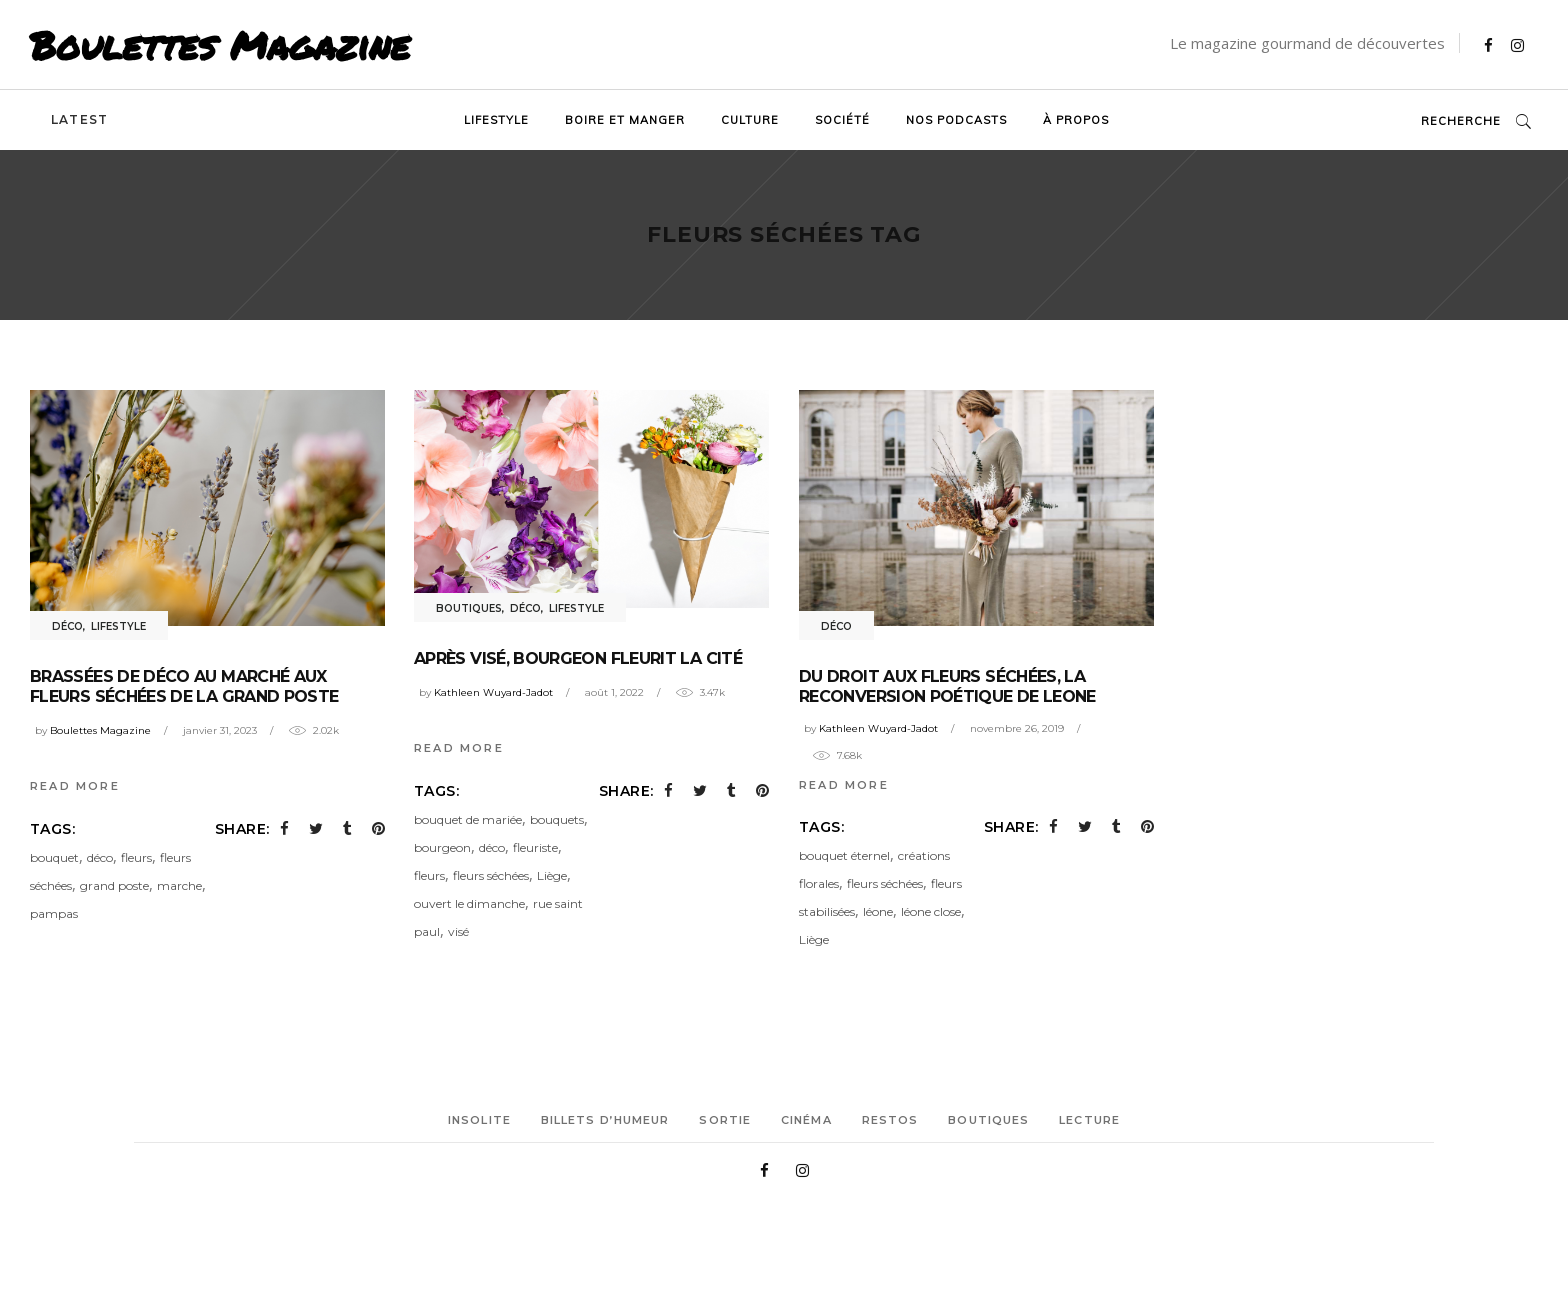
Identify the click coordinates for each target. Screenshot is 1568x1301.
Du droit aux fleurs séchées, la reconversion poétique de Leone (947, 686)
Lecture (1089, 1120)
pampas (54, 913)
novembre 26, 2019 (1017, 728)
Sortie (725, 1120)
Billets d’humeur (605, 1120)
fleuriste (535, 847)
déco (100, 857)
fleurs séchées (491, 875)
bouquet (54, 857)
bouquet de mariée (468, 819)
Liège (552, 875)
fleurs (136, 857)
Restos (890, 1120)
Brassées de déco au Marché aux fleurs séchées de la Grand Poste (184, 686)
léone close (931, 911)
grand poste (114, 885)
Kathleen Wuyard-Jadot (493, 692)
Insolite (479, 1120)
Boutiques (469, 608)
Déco (67, 626)
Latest (79, 119)
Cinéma (806, 1120)
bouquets (557, 819)
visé (458, 931)
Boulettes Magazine (220, 45)
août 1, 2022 (614, 692)
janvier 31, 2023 (220, 730)
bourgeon (442, 847)
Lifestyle (118, 626)
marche (179, 885)
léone (878, 911)
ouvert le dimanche (469, 903)
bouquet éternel (844, 855)
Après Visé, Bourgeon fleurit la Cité (578, 658)
